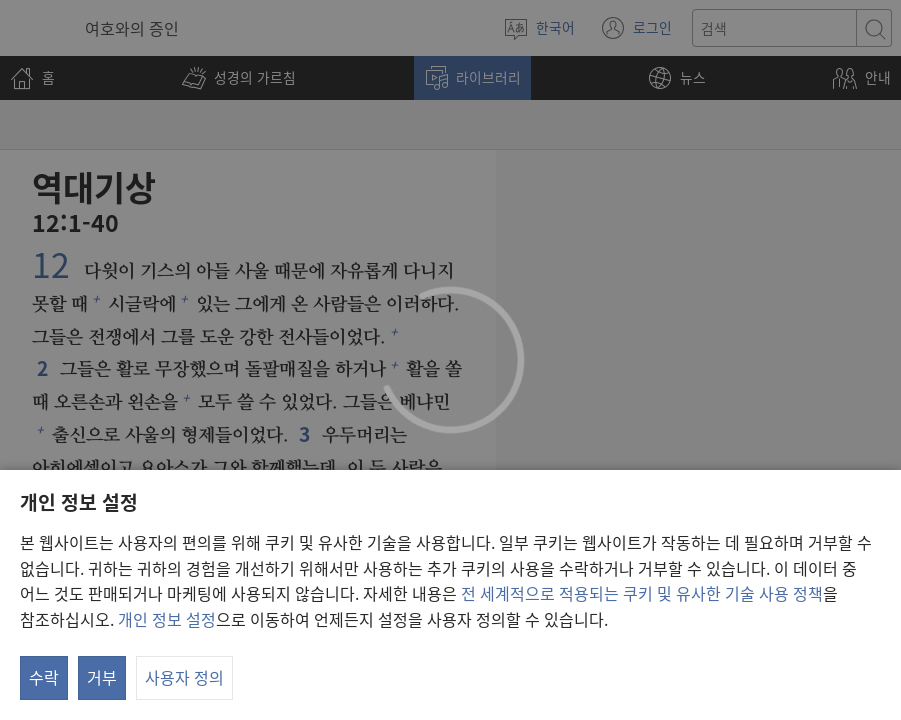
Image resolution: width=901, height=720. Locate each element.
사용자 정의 (184, 677)
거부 (102, 677)
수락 (44, 677)
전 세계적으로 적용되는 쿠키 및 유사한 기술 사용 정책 (642, 593)
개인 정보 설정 (167, 619)
